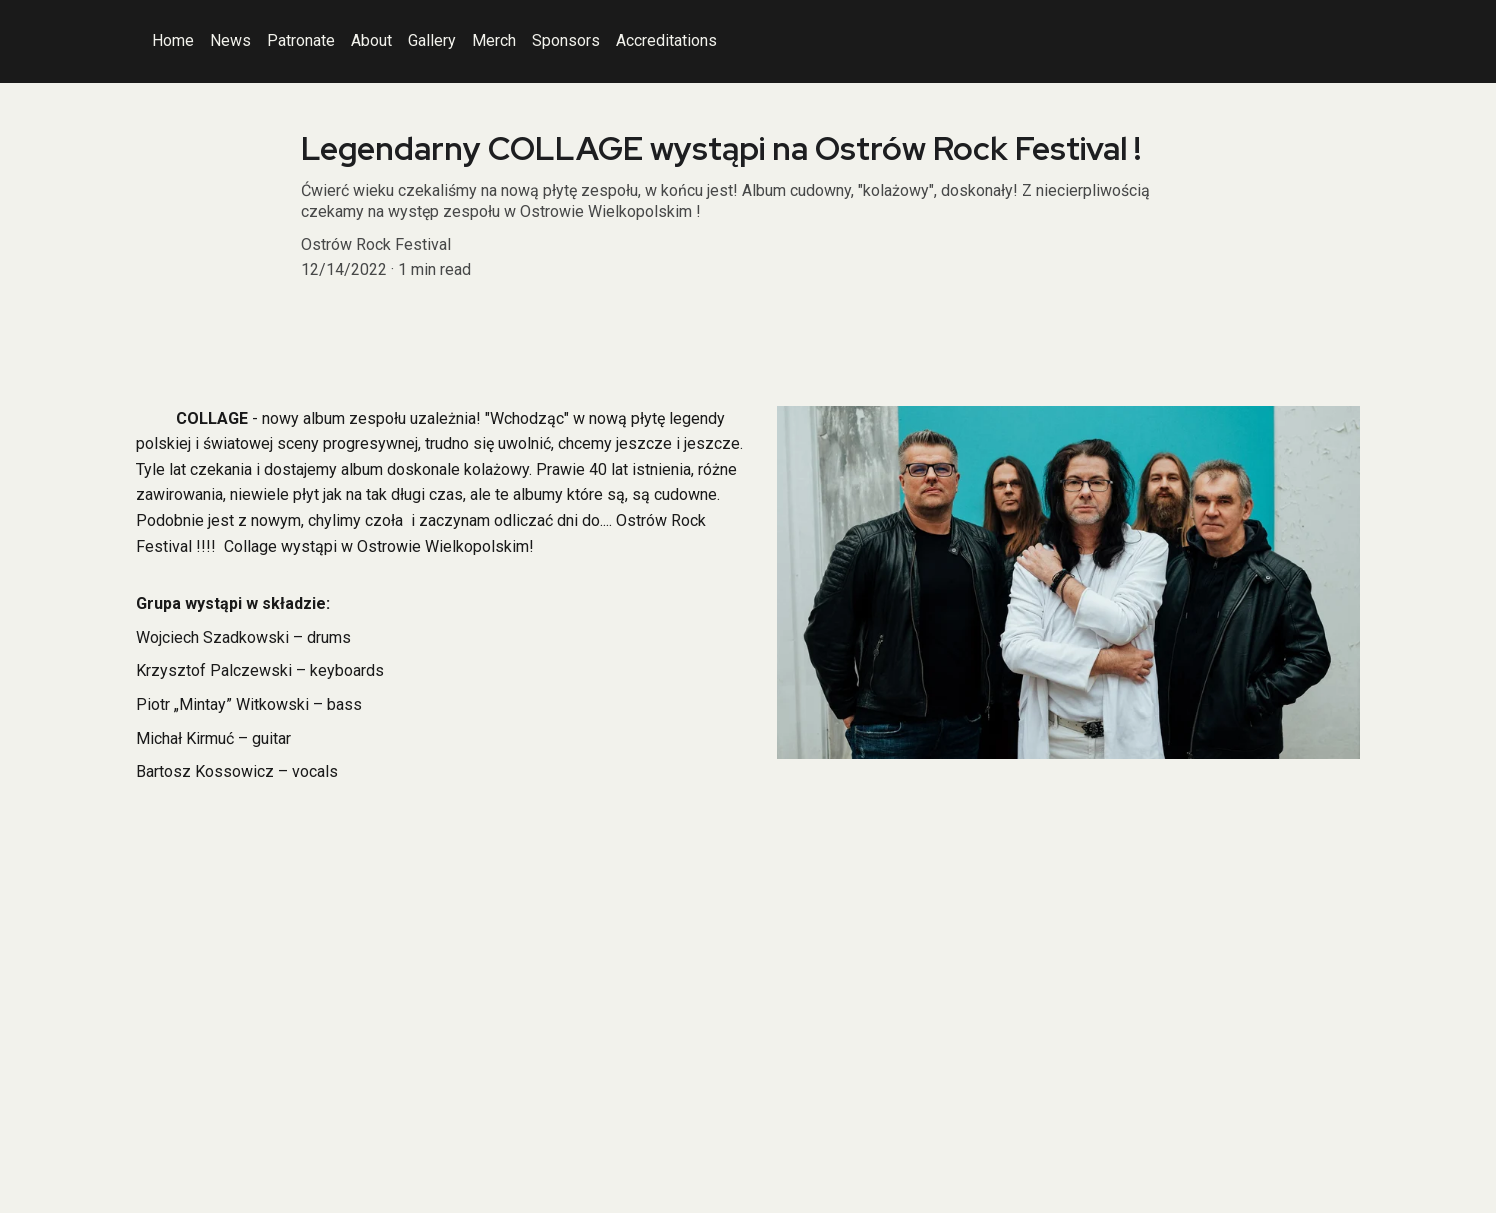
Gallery (432, 40)
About (371, 40)
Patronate (301, 40)
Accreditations (666, 40)
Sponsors (566, 40)
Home (173, 40)
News (230, 40)
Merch (494, 40)
